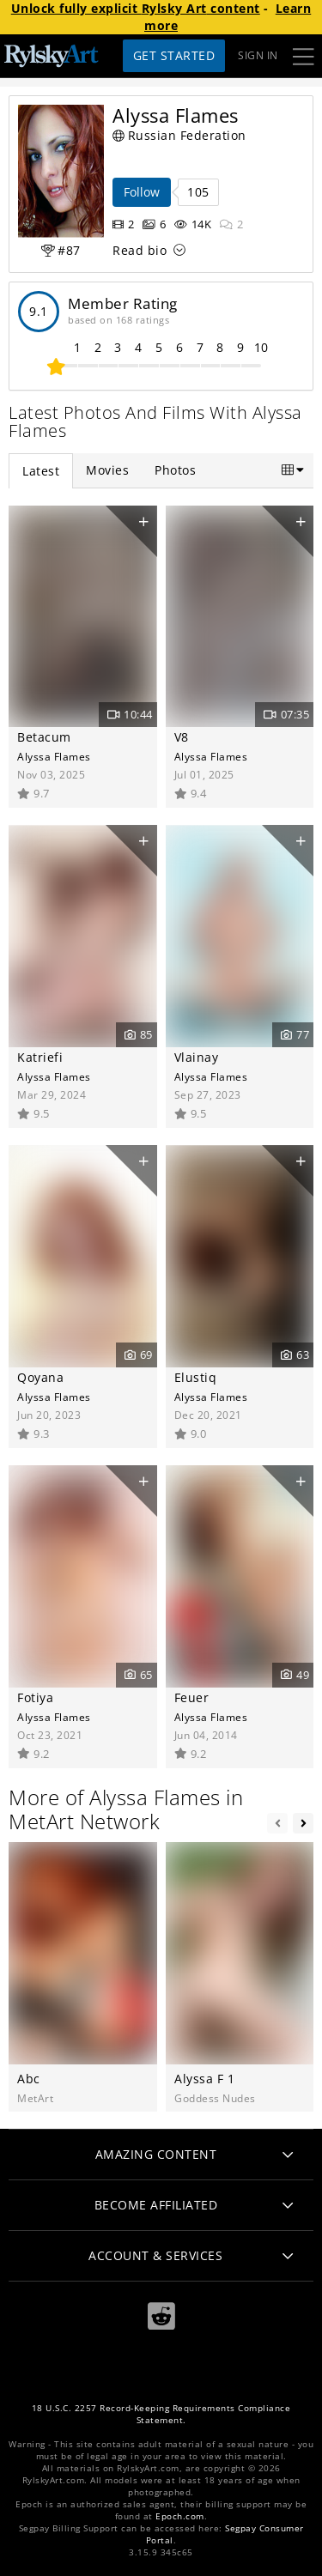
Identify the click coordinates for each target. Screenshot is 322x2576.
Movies (107, 470)
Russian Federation (179, 135)
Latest (40, 471)
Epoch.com (179, 2516)
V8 (181, 737)
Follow (142, 192)
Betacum (44, 737)
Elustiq (195, 1377)
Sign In (258, 55)
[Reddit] (161, 2316)
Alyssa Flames (54, 756)
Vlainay (196, 1057)
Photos (175, 470)
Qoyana (40, 1377)
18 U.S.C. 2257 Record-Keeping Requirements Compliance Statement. (161, 2414)
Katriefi (40, 1057)
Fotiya (35, 1697)
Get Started (174, 55)
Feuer (192, 1697)
